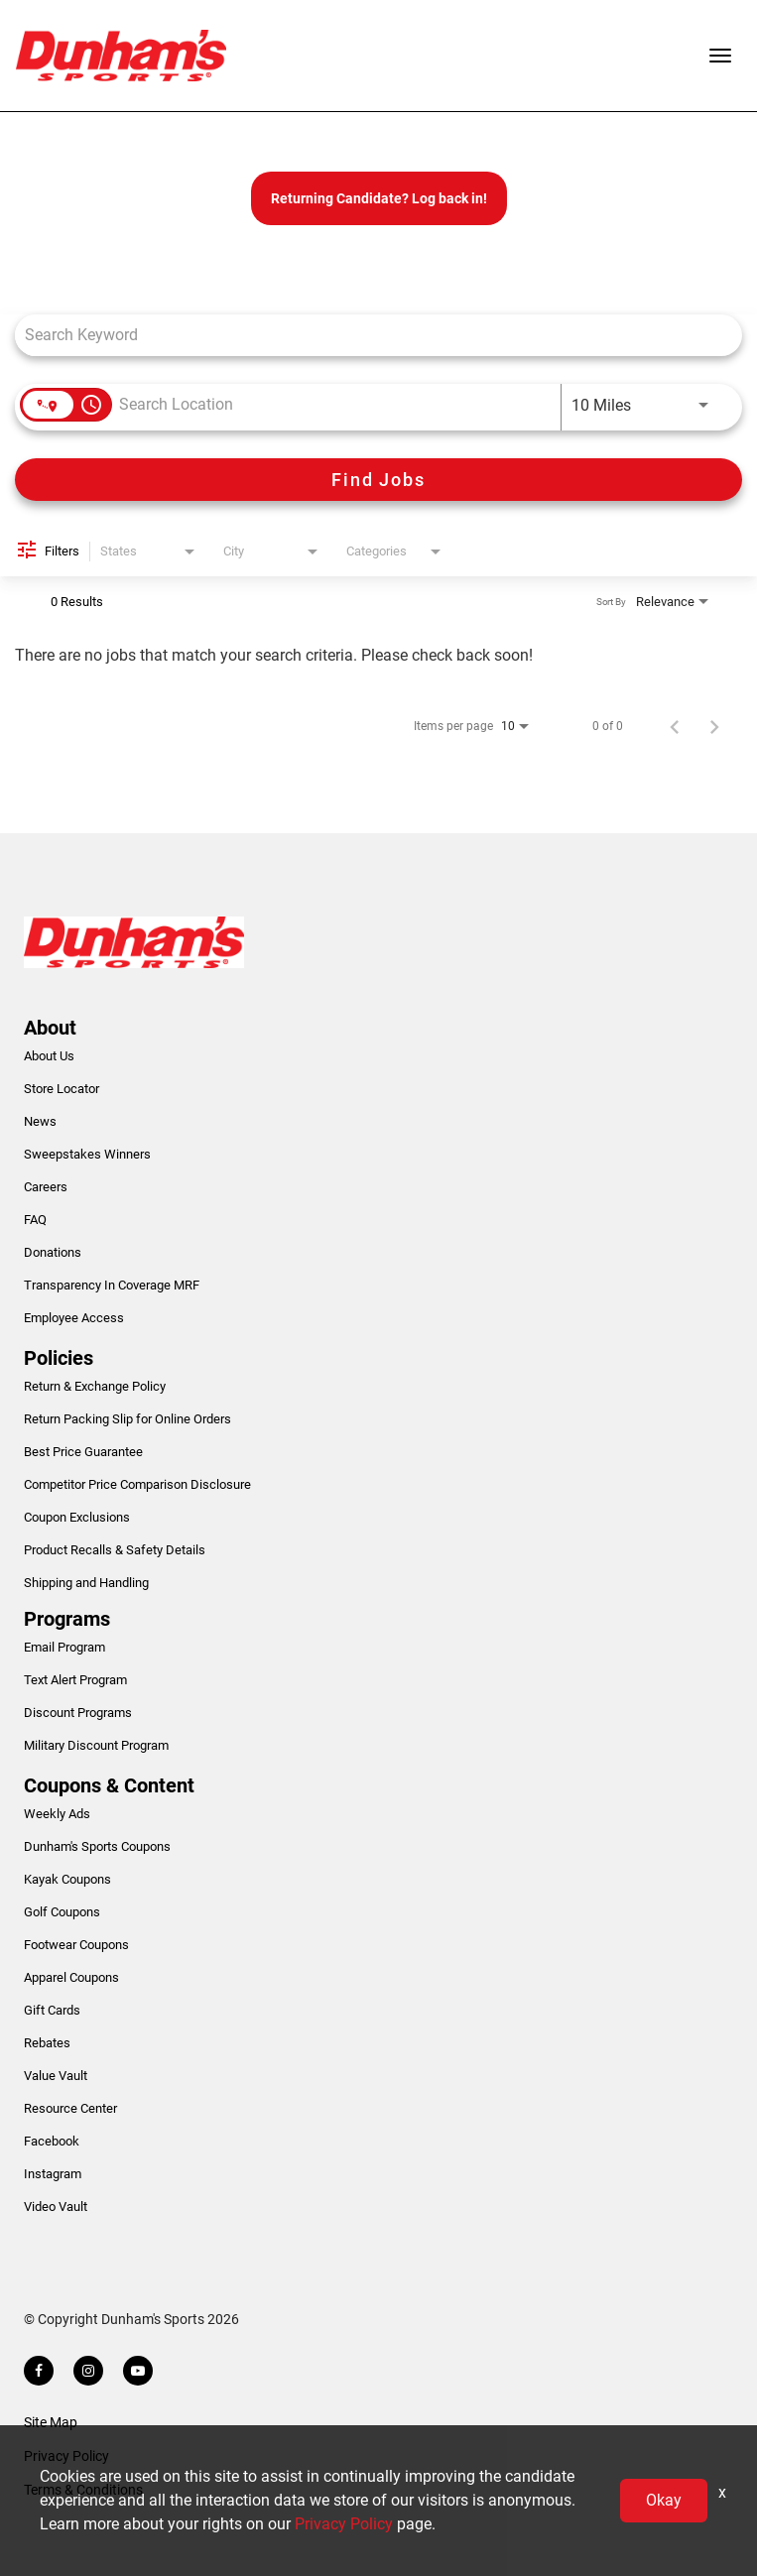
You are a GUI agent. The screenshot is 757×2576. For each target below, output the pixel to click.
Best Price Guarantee (83, 1451)
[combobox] (368, 334)
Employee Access (74, 1317)
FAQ (35, 1219)
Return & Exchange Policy (95, 1386)
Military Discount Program (96, 1745)
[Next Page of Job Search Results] (714, 726)
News (40, 1121)
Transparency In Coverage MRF (111, 1285)
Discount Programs (78, 1712)
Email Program (64, 1647)
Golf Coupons (62, 1911)
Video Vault (55, 2206)
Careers (45, 1186)
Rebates (47, 2042)
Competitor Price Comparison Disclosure (137, 1484)
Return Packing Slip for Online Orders (127, 1418)
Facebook (51, 2141)
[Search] (378, 479)
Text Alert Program (75, 1679)
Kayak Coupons (67, 1879)
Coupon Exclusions (77, 1517)
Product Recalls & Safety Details (114, 1549)
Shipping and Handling (86, 1582)
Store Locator (61, 1088)
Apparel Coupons (71, 1977)
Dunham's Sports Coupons (97, 1846)
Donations (52, 1252)
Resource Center (70, 2108)
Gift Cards (52, 2010)
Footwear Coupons (76, 1944)
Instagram (52, 2173)
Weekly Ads (57, 1813)
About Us (49, 1055)
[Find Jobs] (378, 479)
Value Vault (55, 2075)
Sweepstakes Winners (87, 1154)
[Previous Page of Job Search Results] (674, 726)
